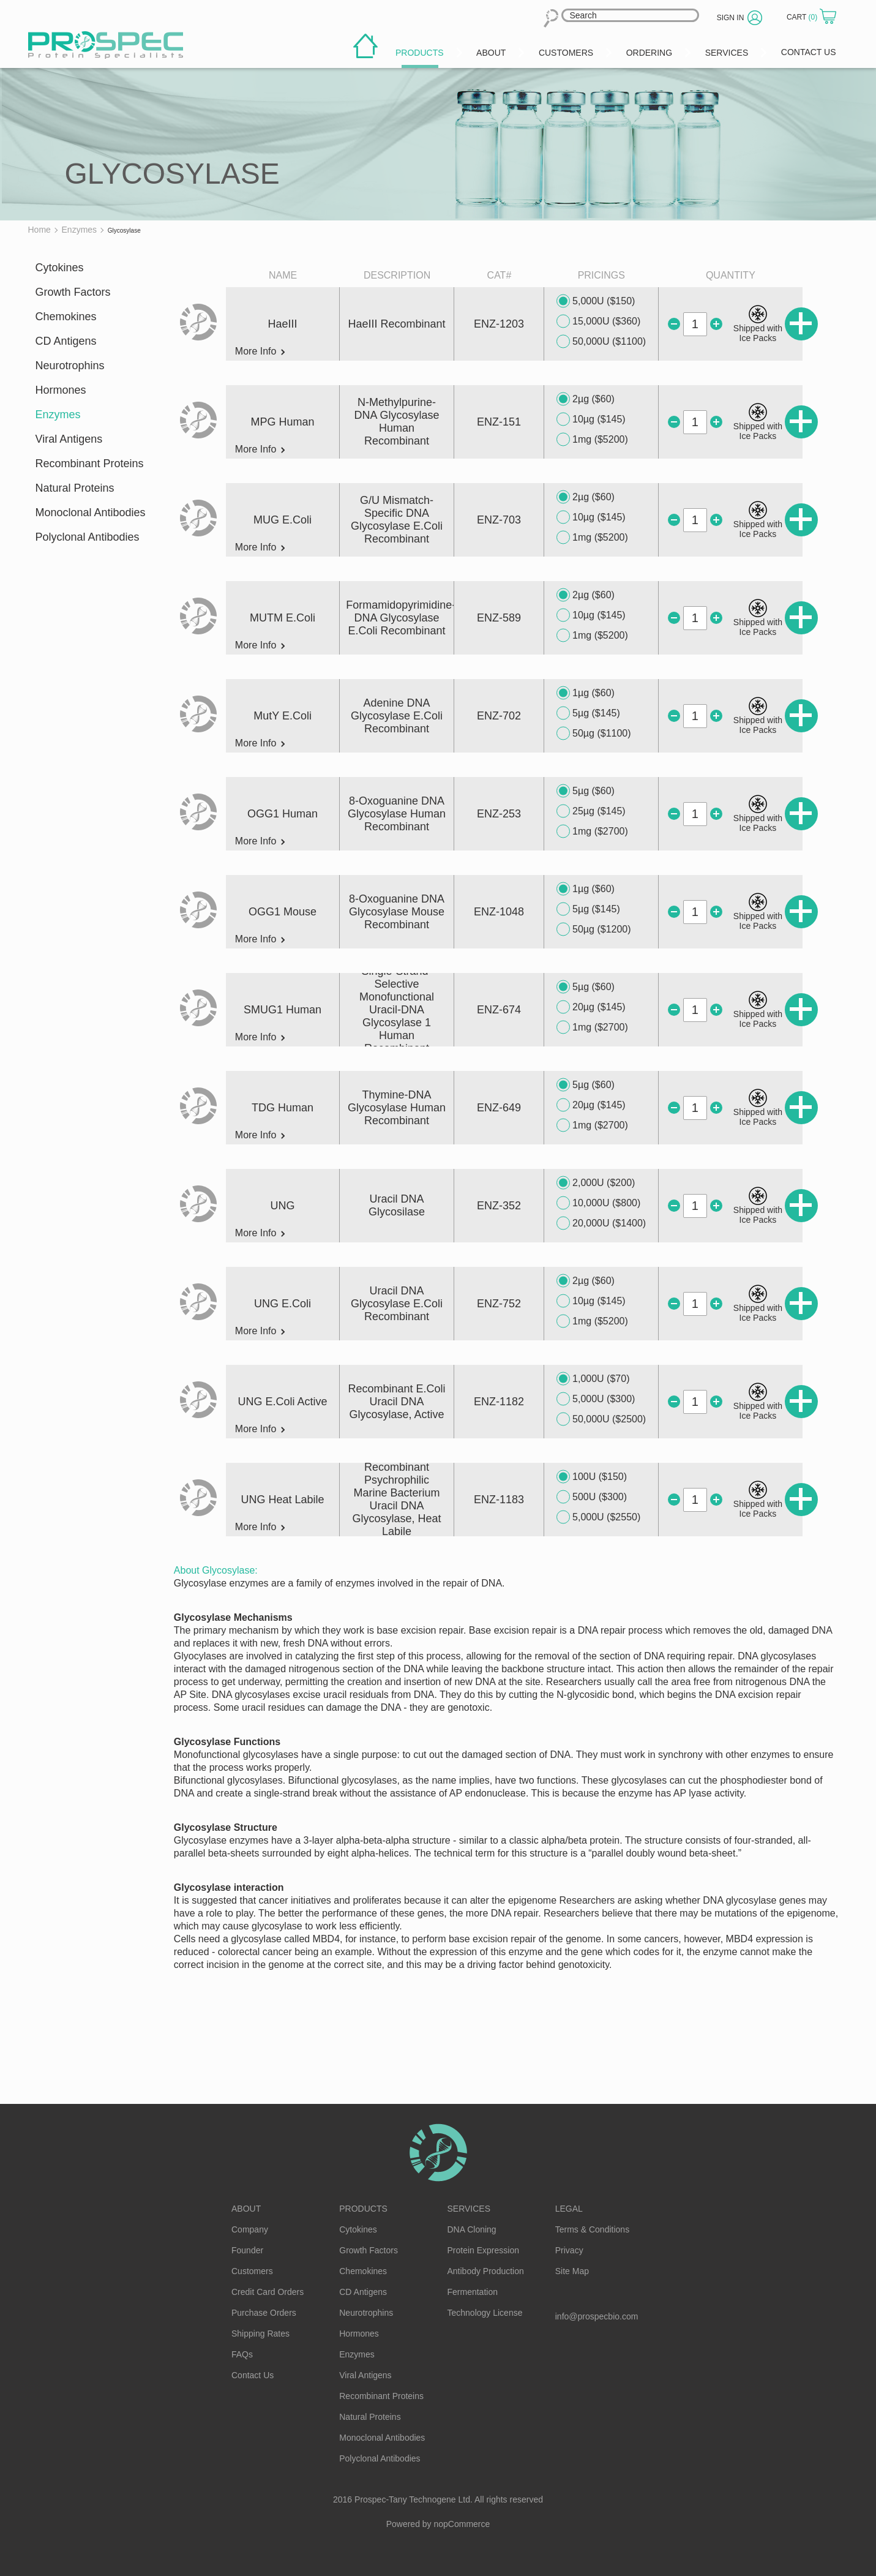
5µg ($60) (585, 791)
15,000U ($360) (598, 321)
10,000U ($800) (598, 1203)
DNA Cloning (471, 2229)
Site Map (572, 2271)
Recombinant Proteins (90, 463)
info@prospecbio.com (596, 2316)
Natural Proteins (75, 488)
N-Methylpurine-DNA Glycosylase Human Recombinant (397, 421)
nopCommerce (462, 2524)
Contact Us (252, 2375)
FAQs (242, 2354)
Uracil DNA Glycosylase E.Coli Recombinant (397, 1304)
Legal (569, 2209)
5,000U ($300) (595, 1399)
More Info (260, 351)
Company (249, 2229)
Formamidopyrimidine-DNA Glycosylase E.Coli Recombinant (400, 618)
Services (469, 2209)
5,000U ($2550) (598, 1517)
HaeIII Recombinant (397, 324)
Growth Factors (73, 292)
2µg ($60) (585, 399)
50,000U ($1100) (601, 341)
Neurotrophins (70, 365)
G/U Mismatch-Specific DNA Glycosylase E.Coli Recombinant (397, 519)
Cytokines (60, 267)
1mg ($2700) (592, 831)
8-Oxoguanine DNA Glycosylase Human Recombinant (397, 814)
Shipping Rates (260, 2333)
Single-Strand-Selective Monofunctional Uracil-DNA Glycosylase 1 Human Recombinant (396, 1009)
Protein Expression (483, 2250)
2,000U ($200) (595, 1183)
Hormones (61, 390)
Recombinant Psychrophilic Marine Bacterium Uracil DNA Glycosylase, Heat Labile (397, 1499)
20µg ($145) (591, 1007)
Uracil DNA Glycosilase (397, 1205)
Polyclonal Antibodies (88, 537)
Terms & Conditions (592, 2229)
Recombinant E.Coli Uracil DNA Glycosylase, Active (397, 1402)
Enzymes (58, 414)
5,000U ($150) (595, 301)
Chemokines (66, 316)
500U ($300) (591, 1497)
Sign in (730, 17)
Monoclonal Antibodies (91, 512)
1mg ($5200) (592, 439)
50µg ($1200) (593, 929)
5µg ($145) (588, 713)
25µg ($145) (591, 811)
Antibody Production (485, 2271)
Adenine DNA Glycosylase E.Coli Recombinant (397, 716)
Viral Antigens (69, 439)
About (246, 2209)
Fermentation (472, 2292)
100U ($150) (591, 1477)
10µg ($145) (591, 419)
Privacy (569, 2250)
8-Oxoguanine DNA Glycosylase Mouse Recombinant (396, 912)
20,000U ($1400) (601, 1223)
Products (363, 2209)
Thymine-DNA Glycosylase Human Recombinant (397, 1108)
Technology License (485, 2313)
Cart (803, 17)
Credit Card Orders (267, 2292)
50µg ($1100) (593, 733)
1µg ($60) (585, 693)
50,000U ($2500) (601, 1419)
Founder (247, 2250)
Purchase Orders (263, 2313)
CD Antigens (66, 341)
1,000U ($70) (592, 1379)
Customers (252, 2271)
